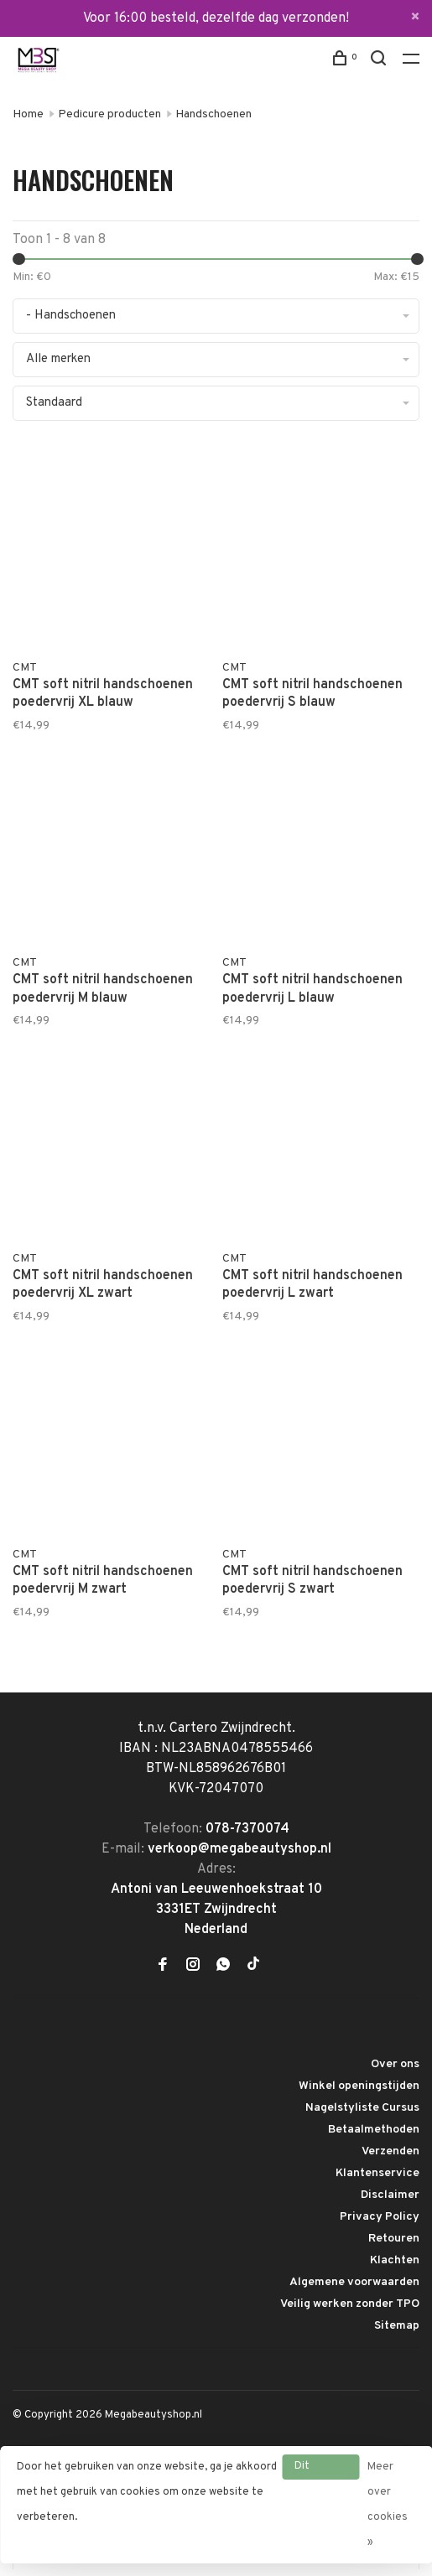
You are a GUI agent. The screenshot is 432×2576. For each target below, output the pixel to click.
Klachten (394, 2260)
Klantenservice (377, 2173)
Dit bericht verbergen (320, 2469)
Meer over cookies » (387, 2504)
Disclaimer (390, 2195)
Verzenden (390, 2151)
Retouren (393, 2238)
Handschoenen (213, 114)
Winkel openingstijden (359, 2086)
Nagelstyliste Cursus (362, 2108)
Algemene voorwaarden (354, 2282)
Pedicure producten (109, 114)
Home (28, 114)
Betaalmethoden (373, 2129)
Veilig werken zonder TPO (349, 2304)
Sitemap (396, 2326)
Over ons (395, 2064)
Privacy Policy (379, 2217)
